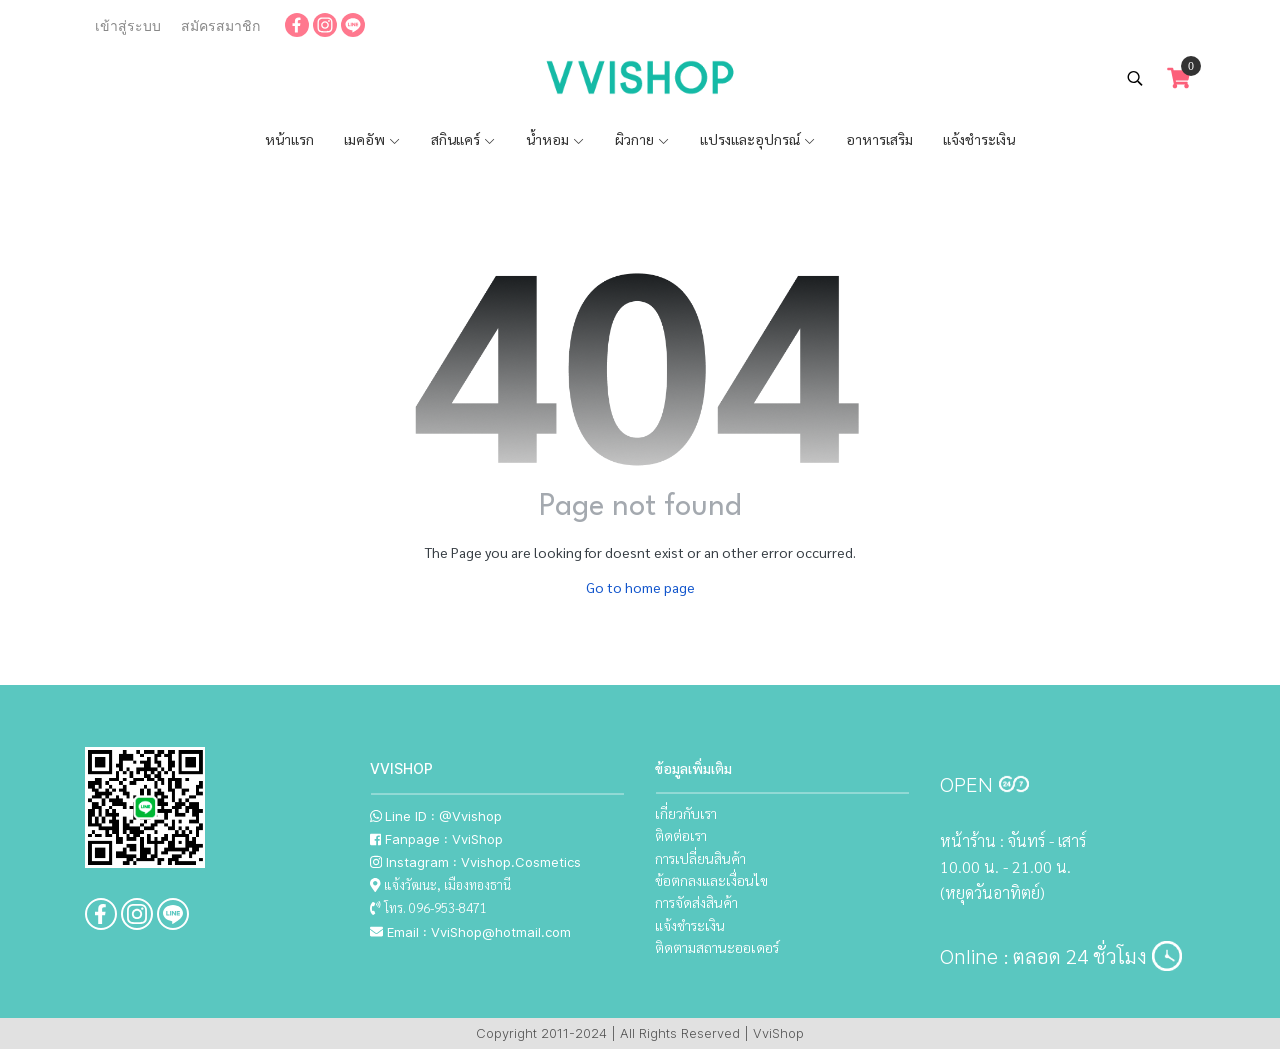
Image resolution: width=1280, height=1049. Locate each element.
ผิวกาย (642, 139)
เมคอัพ (372, 139)
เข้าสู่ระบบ (128, 26)
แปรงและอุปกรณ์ (758, 139)
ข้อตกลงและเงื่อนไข (711, 880)
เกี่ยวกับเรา (686, 813)
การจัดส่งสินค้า (696, 902)
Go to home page (640, 587)
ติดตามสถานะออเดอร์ (717, 947)
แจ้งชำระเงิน (979, 139)
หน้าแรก (289, 139)
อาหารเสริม (879, 139)
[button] (1135, 78)
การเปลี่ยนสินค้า (700, 858)
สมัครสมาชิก (220, 26)
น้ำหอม (555, 139)
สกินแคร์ (463, 139)
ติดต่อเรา (681, 835)
